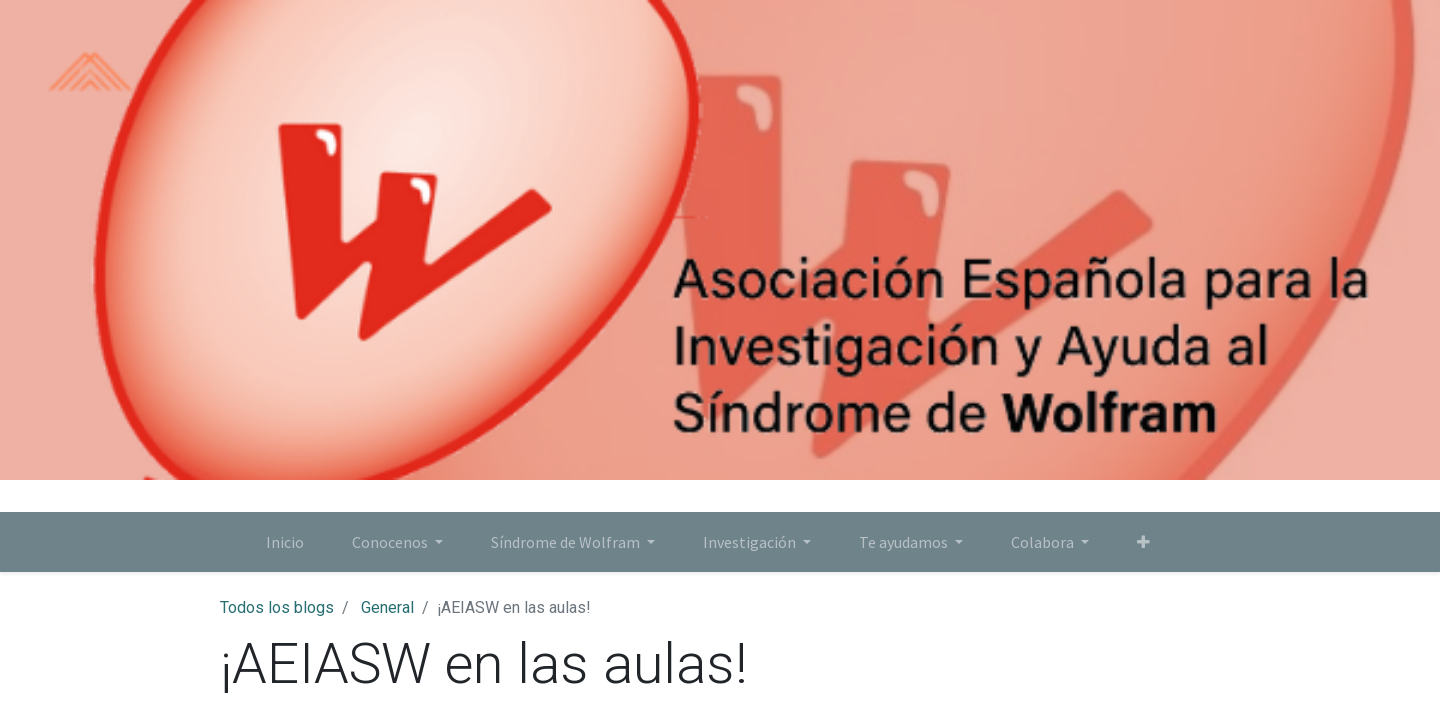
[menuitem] (285, 542)
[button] (1143, 542)
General (387, 607)
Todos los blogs (277, 607)
